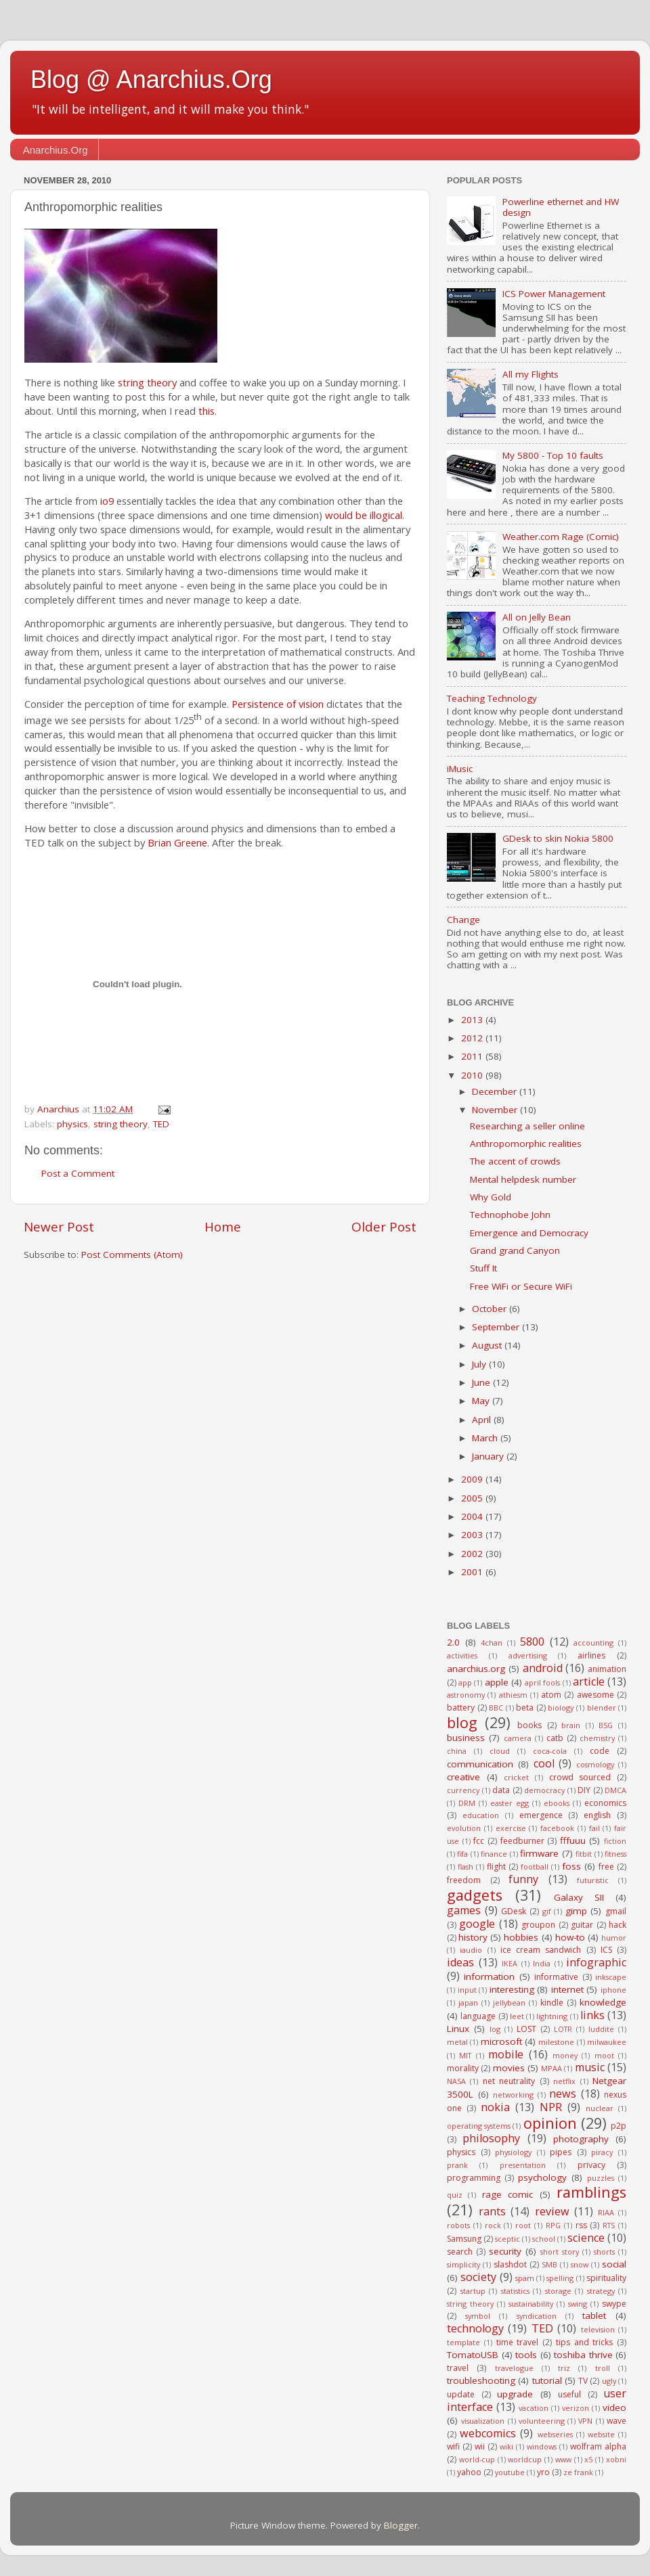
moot (604, 2055)
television (598, 2329)
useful (569, 2394)
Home (222, 1227)
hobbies (521, 1937)
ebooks (556, 1803)
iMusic (460, 769)
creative (463, 1777)
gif (546, 1911)
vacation (533, 2408)
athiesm (513, 1695)
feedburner (522, 1841)
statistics (515, 2291)
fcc (478, 1841)
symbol (477, 2316)
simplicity (463, 2264)
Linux (458, 2029)
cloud (500, 1751)
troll (602, 2368)
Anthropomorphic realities (526, 1143)
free (606, 1866)
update (461, 2394)
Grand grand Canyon (515, 1250)
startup (472, 2291)
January (489, 1456)
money (565, 2055)
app (465, 1682)
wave (616, 2420)
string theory (147, 382)
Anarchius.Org (55, 150)
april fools (542, 1682)
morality (463, 2068)
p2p (618, 2125)
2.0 (453, 1642)
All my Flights (530, 374)
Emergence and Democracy (529, 1233)
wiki (506, 2446)
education (480, 1815)
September (497, 1327)
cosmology (595, 1764)
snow (579, 2264)
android (543, 1667)
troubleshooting (481, 2380)
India (541, 1963)
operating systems (479, 2126)
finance (494, 1854)
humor (613, 1938)
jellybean (509, 2002)
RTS (609, 2225)
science (586, 2237)
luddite (601, 2029)
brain (570, 1725)
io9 (107, 500)
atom (551, 1694)
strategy (601, 2291)
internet (567, 1989)
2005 (473, 1498)
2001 (473, 1572)
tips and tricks (584, 2342)
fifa (462, 1854)
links (592, 2015)
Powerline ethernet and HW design (560, 207)
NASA (456, 2081)
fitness (615, 1854)
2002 (473, 1553)
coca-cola (550, 1751)
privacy (591, 2165)
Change (463, 919)
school (543, 2239)
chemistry (597, 1738)
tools (526, 2355)
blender (601, 1707)
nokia (495, 2107)
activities (462, 1655)
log (495, 2029)
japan (468, 2002)
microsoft (501, 2041)
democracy (544, 1790)
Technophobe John (510, 1214)
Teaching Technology (492, 698)
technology (475, 2328)
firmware (539, 1853)
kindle (551, 2002)
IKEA (509, 1963)
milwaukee (606, 2042)
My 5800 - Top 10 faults (552, 455)
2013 (473, 1020)
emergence (541, 1815)
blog (462, 1722)
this (206, 410)
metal (457, 2042)
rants (492, 2211)
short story (559, 2251)
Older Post (383, 1227)
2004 (473, 1516)
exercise (511, 1828)
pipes (560, 2152)
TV (583, 2381)
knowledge (603, 2002)
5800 (532, 1641)
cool (544, 1763)
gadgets (474, 1895)
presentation (523, 2165)
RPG (553, 2225)
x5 (588, 2459)
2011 (473, 1056)
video (614, 2407)
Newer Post (59, 1227)
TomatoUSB (472, 2355)
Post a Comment (77, 1173)
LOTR (563, 2029)
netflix (564, 2081)
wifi (453, 2446)
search (460, 2251)
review (552, 2211)
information (489, 1976)
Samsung (464, 2238)
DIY (584, 1790)
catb (554, 1738)
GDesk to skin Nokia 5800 (557, 838)
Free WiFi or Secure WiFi (521, 1286)
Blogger (401, 2525)
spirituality (606, 2278)
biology (560, 1707)
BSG (606, 1725)
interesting (512, 1989)
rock (493, 2225)
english (597, 1815)
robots (458, 2225)
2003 (473, 1535)
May (482, 1401)
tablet (594, 2315)
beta (525, 1707)
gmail (615, 1911)
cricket (516, 1777)
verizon (575, 2408)
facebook (557, 1828)
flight (496, 1866)
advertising (527, 1655)
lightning (551, 2016)
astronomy (466, 1695)
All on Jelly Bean (536, 617)
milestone (556, 2042)
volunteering (542, 2421)
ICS (606, 1950)
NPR (551, 2107)
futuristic (593, 1880)
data (501, 1790)
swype (614, 2303)
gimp (576, 1911)
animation (607, 1669)
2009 (473, 1479)
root (523, 2225)
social (614, 2264)
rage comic (507, 2194)
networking (513, 2094)
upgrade (515, 2394)
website (601, 2434)
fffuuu (573, 1840)
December (495, 1091)
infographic (596, 1962)
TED (161, 1124)
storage (558, 2291)
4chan (491, 1642)
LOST (526, 2029)
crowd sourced (580, 1777)
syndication (537, 2316)
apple (496, 1682)
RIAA (606, 2212)
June (482, 1382)
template (463, 2342)
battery (461, 1707)
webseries (555, 2434)
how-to (570, 1937)
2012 (473, 1038)
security (505, 2251)
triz (564, 2368)
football (534, 1866)
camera (518, 1738)
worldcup (525, 2459)
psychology (542, 2177)
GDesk (513, 1911)
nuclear (599, 2108)
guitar (582, 1924)
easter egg (509, 1803)
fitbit (584, 1854)
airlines (591, 1655)
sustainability (530, 2304)
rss (581, 2225)
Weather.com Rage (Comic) (560, 536)
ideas (460, 1962)
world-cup (477, 2459)
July (480, 1364)
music (590, 2067)
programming (473, 2178)
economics (605, 1803)
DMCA (615, 1790)
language (478, 2016)
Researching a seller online (527, 1126)
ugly (609, 2381)
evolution (464, 1828)
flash (465, 1866)
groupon (538, 1924)
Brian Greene (177, 842)
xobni (616, 2459)
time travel (517, 2342)
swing (577, 2304)
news (562, 2093)
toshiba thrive (583, 2355)
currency (463, 1790)
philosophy (491, 2138)
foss (571, 1866)
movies (509, 2068)
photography (581, 2139)
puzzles (600, 2178)
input (467, 1990)
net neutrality (509, 2081)
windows (542, 2446)
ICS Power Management (553, 294)
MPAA (551, 2068)
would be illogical (363, 515)
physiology (513, 2152)
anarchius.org (476, 1669)
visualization (482, 2421)
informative (556, 1977)
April (483, 1420)
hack (617, 1924)
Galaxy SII (579, 1897)
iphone (613, 1990)
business (466, 1738)
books (529, 1725)
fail (594, 1828)
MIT (465, 2055)
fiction (615, 1841)
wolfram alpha (598, 2446)
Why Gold (490, 1197)
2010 (473, 1075)
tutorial (547, 2380)
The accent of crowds (515, 1161)
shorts (604, 2251)
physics (72, 1124)
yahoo (469, 2472)
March (486, 1438)
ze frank (578, 2472)
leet (517, 2016)
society (478, 2276)
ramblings (591, 2192)
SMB (549, 2264)
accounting (593, 1642)
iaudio (471, 1950)
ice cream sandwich (541, 1950)
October (490, 1309)
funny (523, 1879)
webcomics (488, 2433)
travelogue (514, 2368)
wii (480, 2446)
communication (480, 1764)
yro (543, 2472)
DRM (466, 1803)
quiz (454, 2195)
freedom (464, 1880)
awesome (595, 1694)
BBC (496, 1707)
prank (457, 2165)
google (477, 1923)
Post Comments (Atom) (132, 1254)
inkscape (610, 1977)
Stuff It (483, 1268)
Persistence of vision (278, 703)
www (563, 2459)
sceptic (507, 2239)
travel (458, 2368)
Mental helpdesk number (523, 1179)
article (589, 1681)
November (496, 1110)
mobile (505, 2054)
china (457, 1751)
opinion (550, 2123)
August (488, 1345)
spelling (559, 2278)
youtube (510, 2472)
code (599, 1751)
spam (524, 2278)
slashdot (510, 2264)
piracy (602, 2152)
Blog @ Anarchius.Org (151, 79)
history (473, 1937)
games (464, 1910)
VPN (585, 2421)
